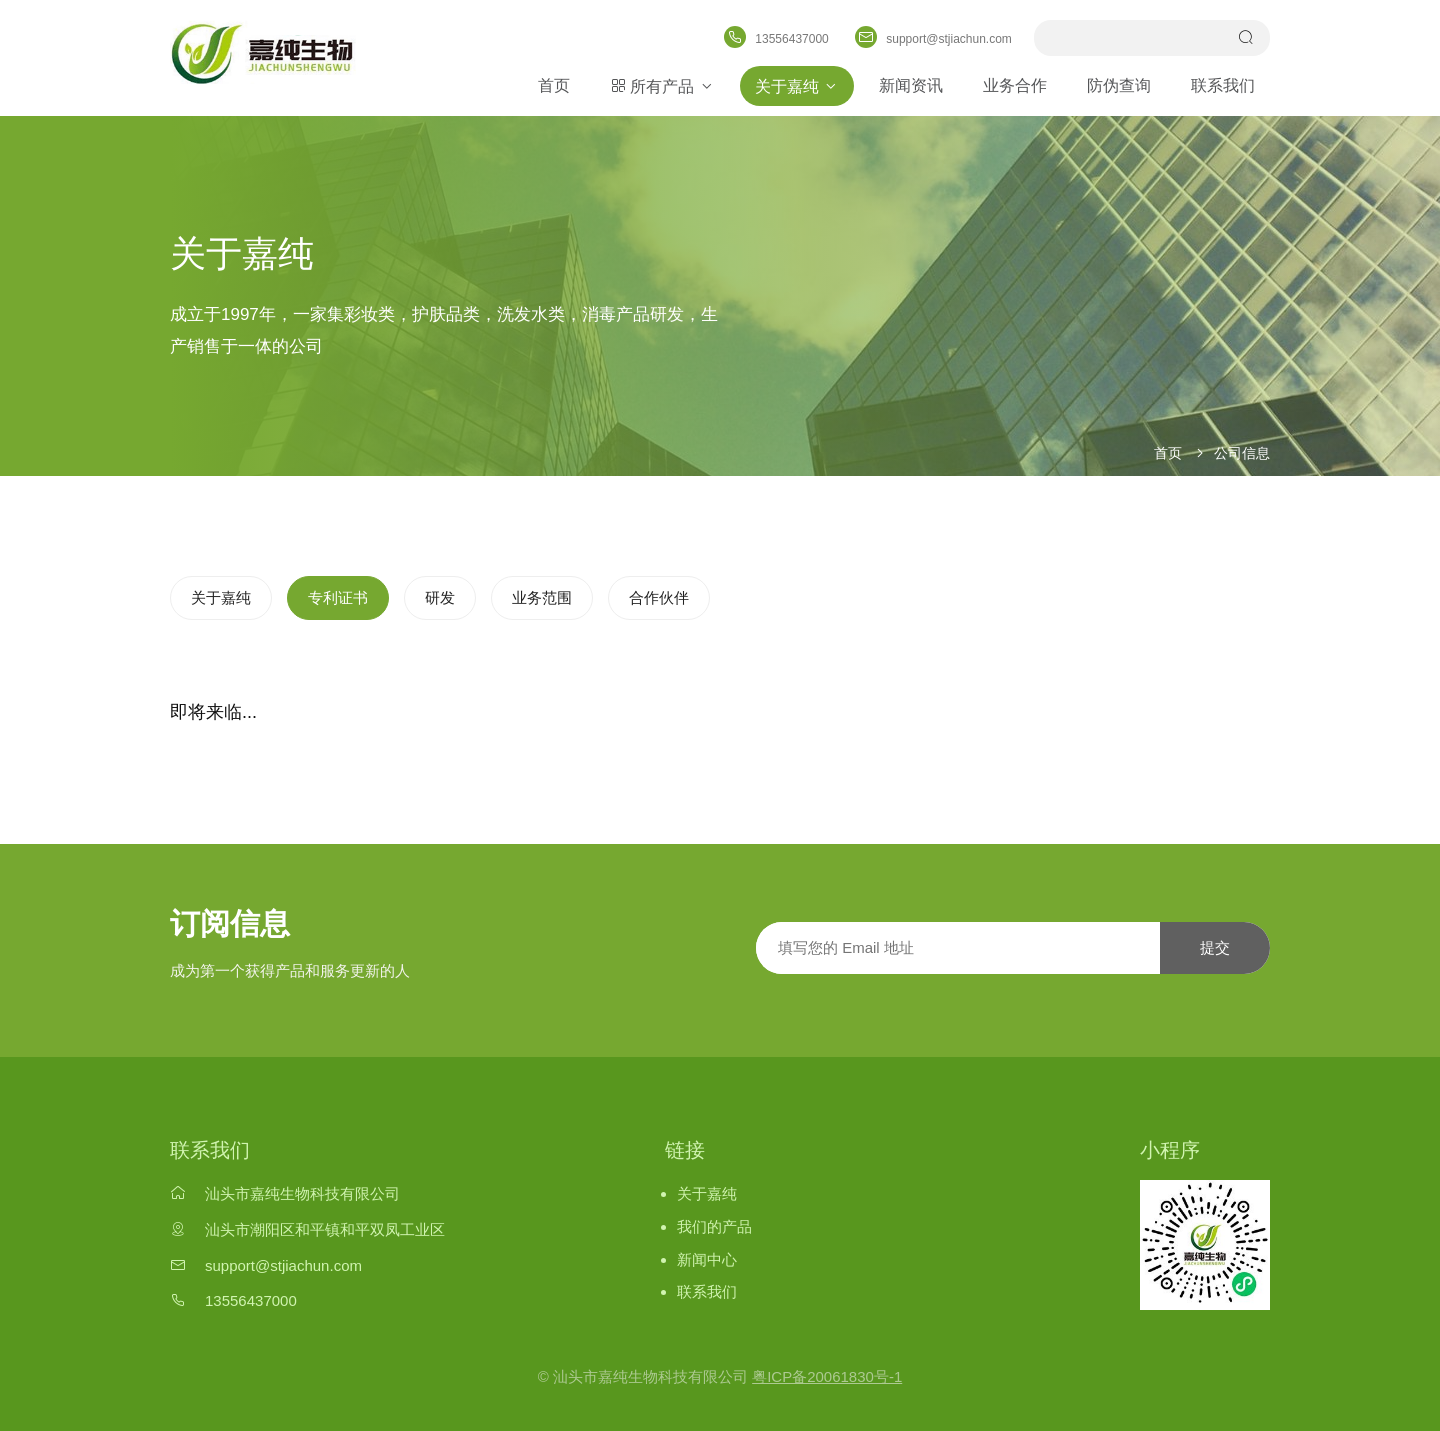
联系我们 (1223, 85)
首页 (554, 85)
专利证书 (338, 597)
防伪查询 (1119, 85)
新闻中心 (707, 1259)
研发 (440, 597)
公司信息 (1242, 453)
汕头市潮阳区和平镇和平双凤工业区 (325, 1229)
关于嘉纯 (797, 86)
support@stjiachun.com (283, 1265)
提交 (1215, 947)
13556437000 (251, 1300)
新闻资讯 (911, 85)
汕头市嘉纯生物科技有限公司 (302, 1193)
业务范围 (542, 597)
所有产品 (662, 86)
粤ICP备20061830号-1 (827, 1376)
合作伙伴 (659, 597)
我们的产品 (714, 1226)
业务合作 (1015, 85)
